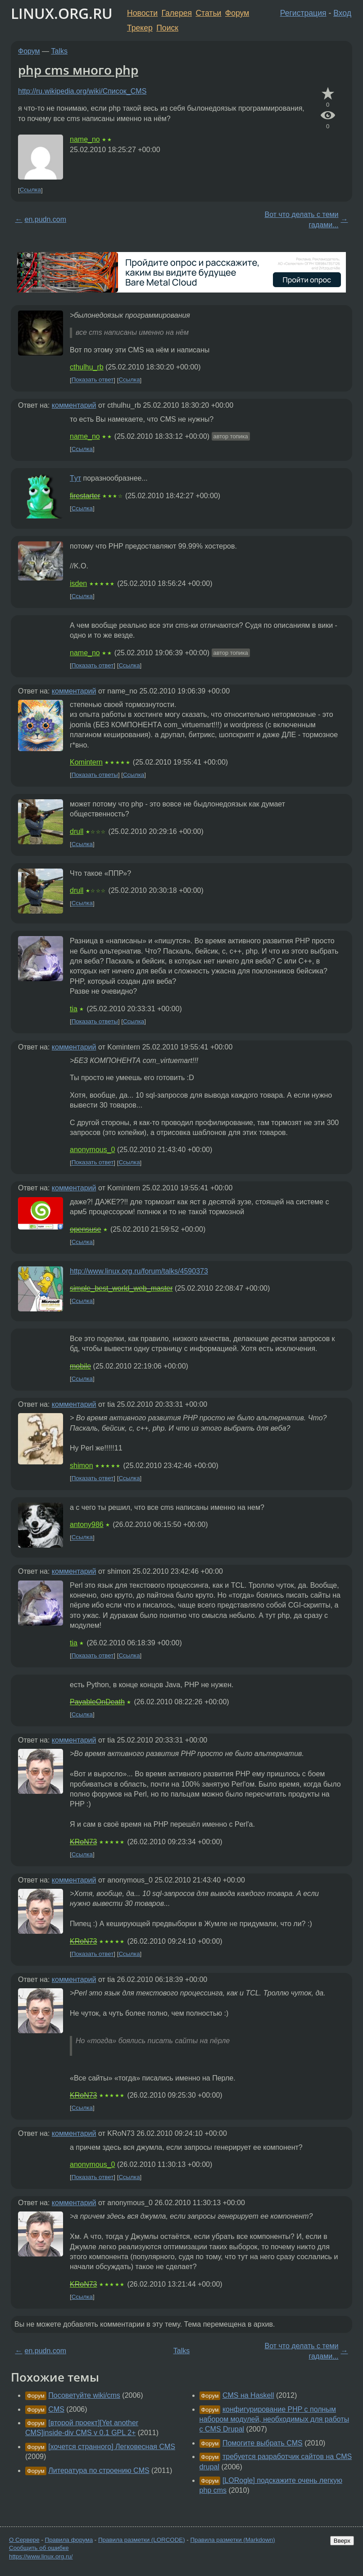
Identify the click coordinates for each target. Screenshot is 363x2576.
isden (78, 583)
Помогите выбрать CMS (262, 2443)
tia (73, 1009)
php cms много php (78, 69)
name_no (85, 139)
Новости (142, 13)
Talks (59, 51)
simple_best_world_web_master (121, 1288)
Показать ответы (95, 774)
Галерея (177, 13)
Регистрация (303, 13)
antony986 (87, 1524)
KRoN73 (83, 1842)
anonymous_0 (92, 1149)
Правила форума (69, 2539)
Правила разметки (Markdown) (232, 2539)
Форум (237, 13)
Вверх (342, 2540)
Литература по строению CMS (98, 2470)
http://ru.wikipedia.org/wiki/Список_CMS (82, 91)
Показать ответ (93, 380)
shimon (81, 1465)
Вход (342, 13)
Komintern (86, 762)
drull (76, 831)
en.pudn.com (46, 219)
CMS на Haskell (248, 2395)
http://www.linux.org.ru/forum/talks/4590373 (139, 1271)
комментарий (74, 405)
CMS (56, 2409)
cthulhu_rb (87, 367)
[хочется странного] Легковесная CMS (111, 2446)
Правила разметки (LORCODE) (141, 2539)
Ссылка (30, 190)
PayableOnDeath (97, 1702)
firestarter (85, 496)
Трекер (140, 27)
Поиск (167, 27)
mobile (80, 1366)
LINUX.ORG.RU (62, 13)
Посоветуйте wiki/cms (84, 2395)
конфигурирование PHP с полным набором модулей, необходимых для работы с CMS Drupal (274, 2419)
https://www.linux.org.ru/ (41, 2556)
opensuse (85, 1229)
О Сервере (24, 2539)
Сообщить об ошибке (39, 2547)
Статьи (208, 13)
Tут (75, 478)
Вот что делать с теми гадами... (302, 219)
